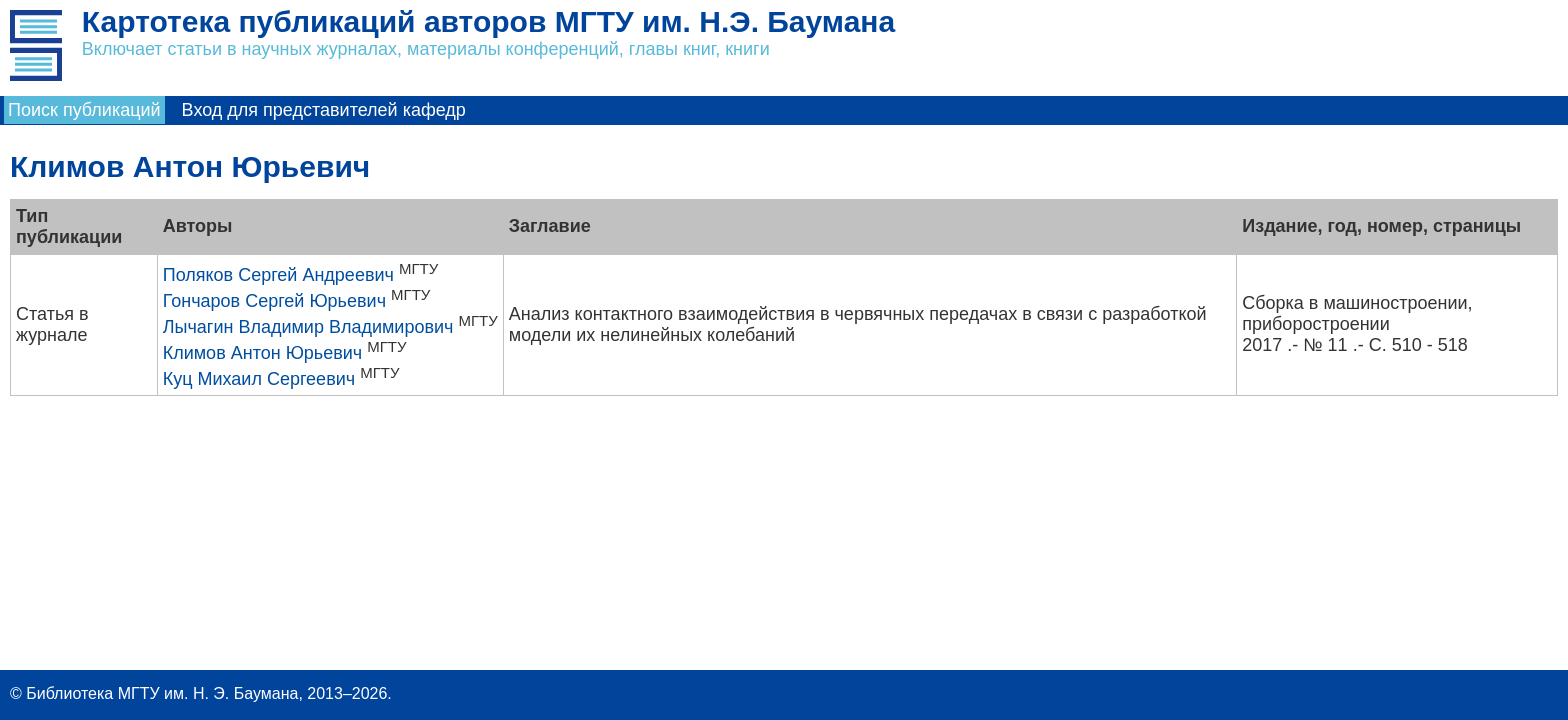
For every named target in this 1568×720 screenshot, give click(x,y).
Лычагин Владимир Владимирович (308, 327)
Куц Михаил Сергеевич (259, 379)
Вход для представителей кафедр (324, 110)
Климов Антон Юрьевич (263, 353)
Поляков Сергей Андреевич (278, 275)
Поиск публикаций (84, 110)
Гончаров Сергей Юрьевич (274, 301)
